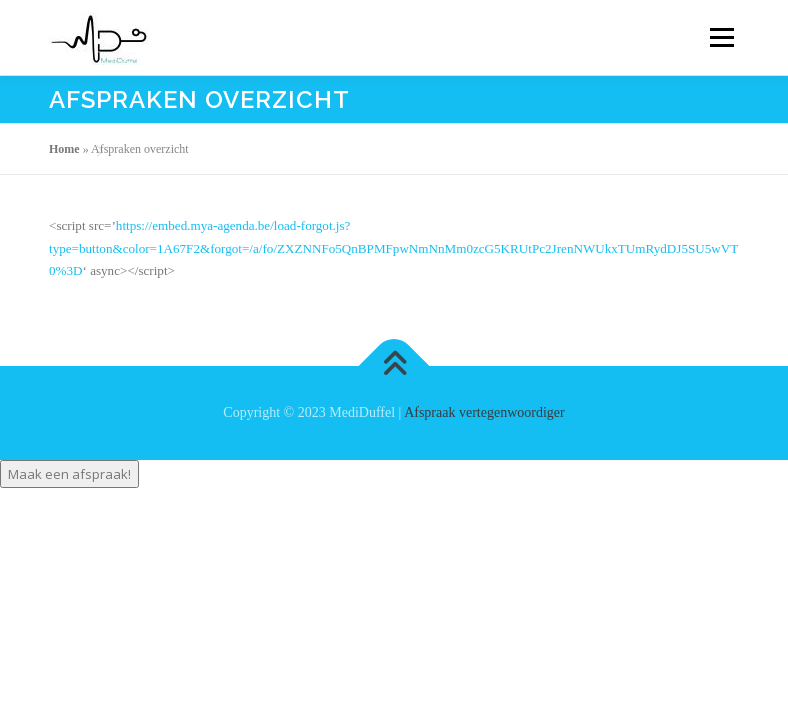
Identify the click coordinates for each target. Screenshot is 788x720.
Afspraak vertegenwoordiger (484, 412)
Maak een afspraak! (69, 474)
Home (64, 149)
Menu (719, 37)
